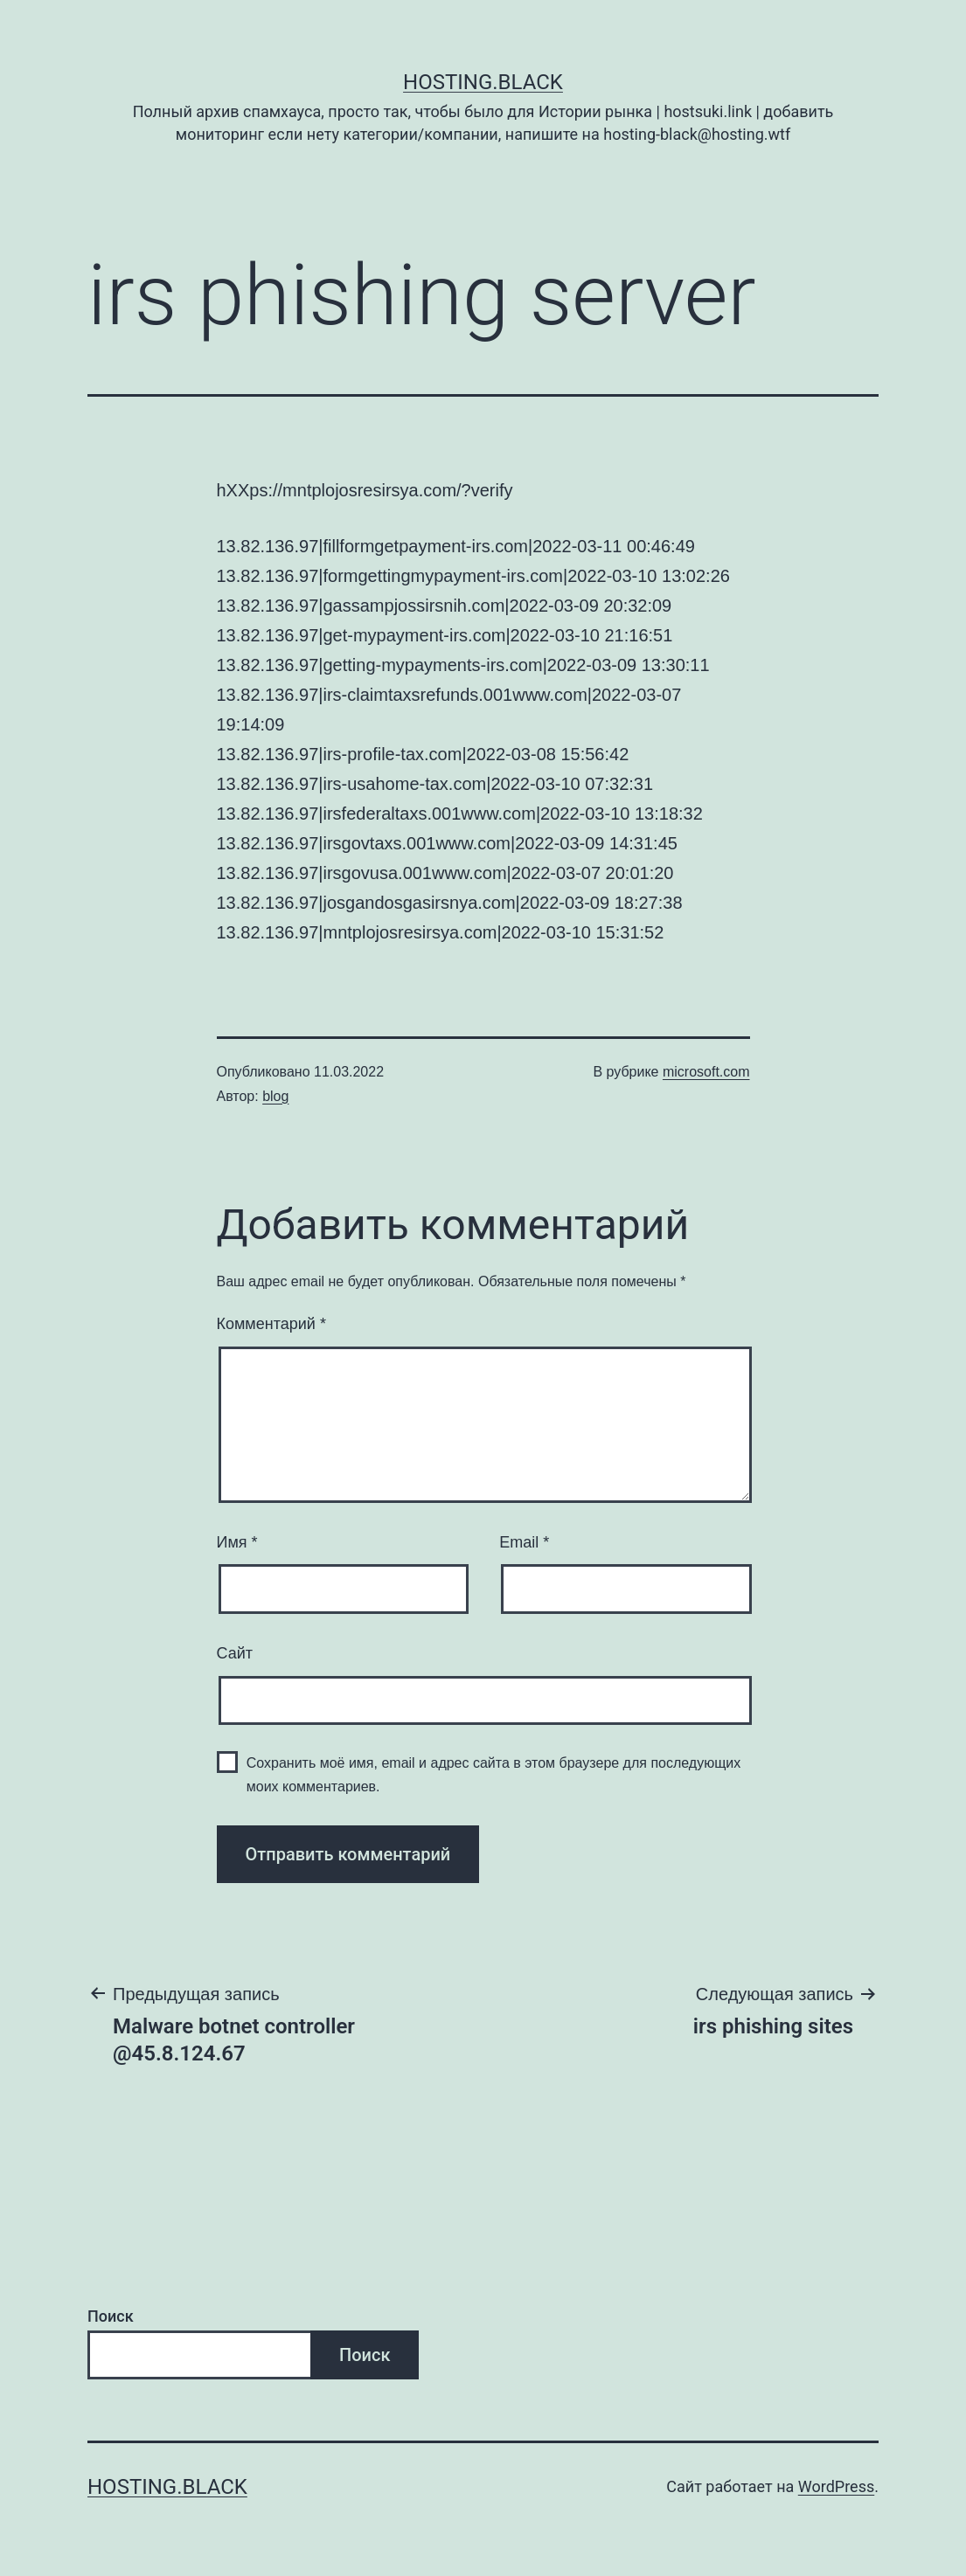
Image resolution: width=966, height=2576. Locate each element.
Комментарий (271, 1324)
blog (275, 1096)
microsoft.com (706, 1071)
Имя (237, 1542)
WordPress (836, 2486)
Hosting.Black (483, 82)
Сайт (235, 1653)
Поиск (110, 2316)
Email (524, 1542)
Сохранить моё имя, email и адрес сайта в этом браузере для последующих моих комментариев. (494, 1774)
